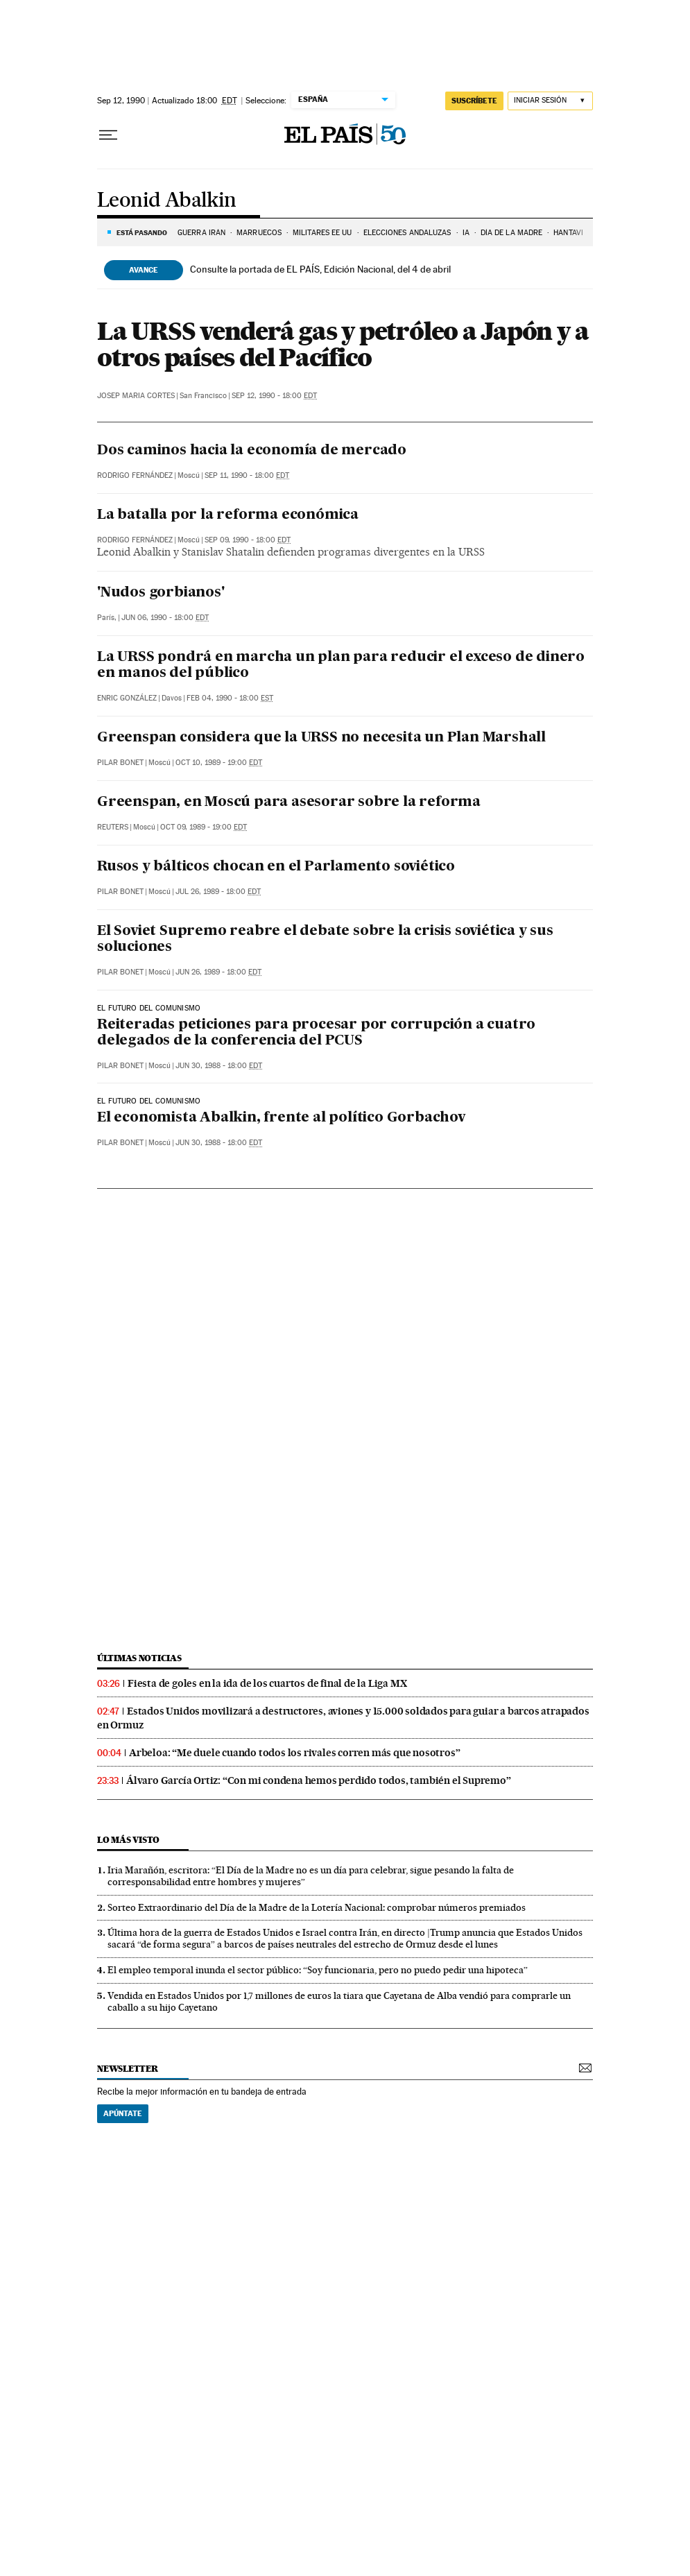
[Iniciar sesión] (550, 101)
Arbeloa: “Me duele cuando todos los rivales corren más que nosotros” (294, 1752)
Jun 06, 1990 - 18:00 (165, 617)
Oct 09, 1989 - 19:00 (203, 827)
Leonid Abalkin (166, 201)
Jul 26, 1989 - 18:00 (218, 891)
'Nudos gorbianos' (161, 593)
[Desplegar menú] (108, 135)
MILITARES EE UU (322, 232)
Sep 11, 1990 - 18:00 (247, 475)
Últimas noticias (139, 1658)
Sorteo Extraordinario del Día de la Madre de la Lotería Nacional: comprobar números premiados (316, 1907)
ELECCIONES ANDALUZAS (407, 232)
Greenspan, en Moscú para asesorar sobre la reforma (289, 802)
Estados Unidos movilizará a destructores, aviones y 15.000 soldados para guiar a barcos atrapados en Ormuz (343, 1718)
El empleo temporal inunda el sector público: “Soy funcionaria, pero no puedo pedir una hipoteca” (317, 1969)
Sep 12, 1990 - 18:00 (274, 395)
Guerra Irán (201, 232)
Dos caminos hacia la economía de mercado (251, 451)
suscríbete (474, 100)
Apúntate (122, 2113)
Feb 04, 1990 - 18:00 (230, 698)
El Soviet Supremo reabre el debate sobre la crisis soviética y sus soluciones (325, 939)
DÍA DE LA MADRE (512, 232)
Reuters (112, 827)
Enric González (127, 698)
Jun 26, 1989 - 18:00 (218, 972)
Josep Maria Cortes (136, 395)
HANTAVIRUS (575, 232)
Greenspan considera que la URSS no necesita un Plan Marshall (321, 738)
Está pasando (142, 232)
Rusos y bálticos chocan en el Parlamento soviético (276, 867)
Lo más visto (128, 1840)
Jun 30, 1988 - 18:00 (218, 1065)
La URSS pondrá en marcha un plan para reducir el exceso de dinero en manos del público (341, 665)
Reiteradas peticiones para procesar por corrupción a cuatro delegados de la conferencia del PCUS (316, 1033)
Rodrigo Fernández (135, 475)
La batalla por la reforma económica (228, 515)
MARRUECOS (259, 232)
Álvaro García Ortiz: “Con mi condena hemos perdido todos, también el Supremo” (318, 1780)
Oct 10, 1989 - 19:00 (218, 762)
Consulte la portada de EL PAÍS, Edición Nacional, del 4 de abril (320, 269)
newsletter (127, 2068)
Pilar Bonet (120, 762)
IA (466, 232)
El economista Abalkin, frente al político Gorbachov (281, 1118)
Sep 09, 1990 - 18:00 (248, 539)
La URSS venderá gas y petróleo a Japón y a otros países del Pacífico (342, 344)
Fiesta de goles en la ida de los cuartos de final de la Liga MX (267, 1683)
